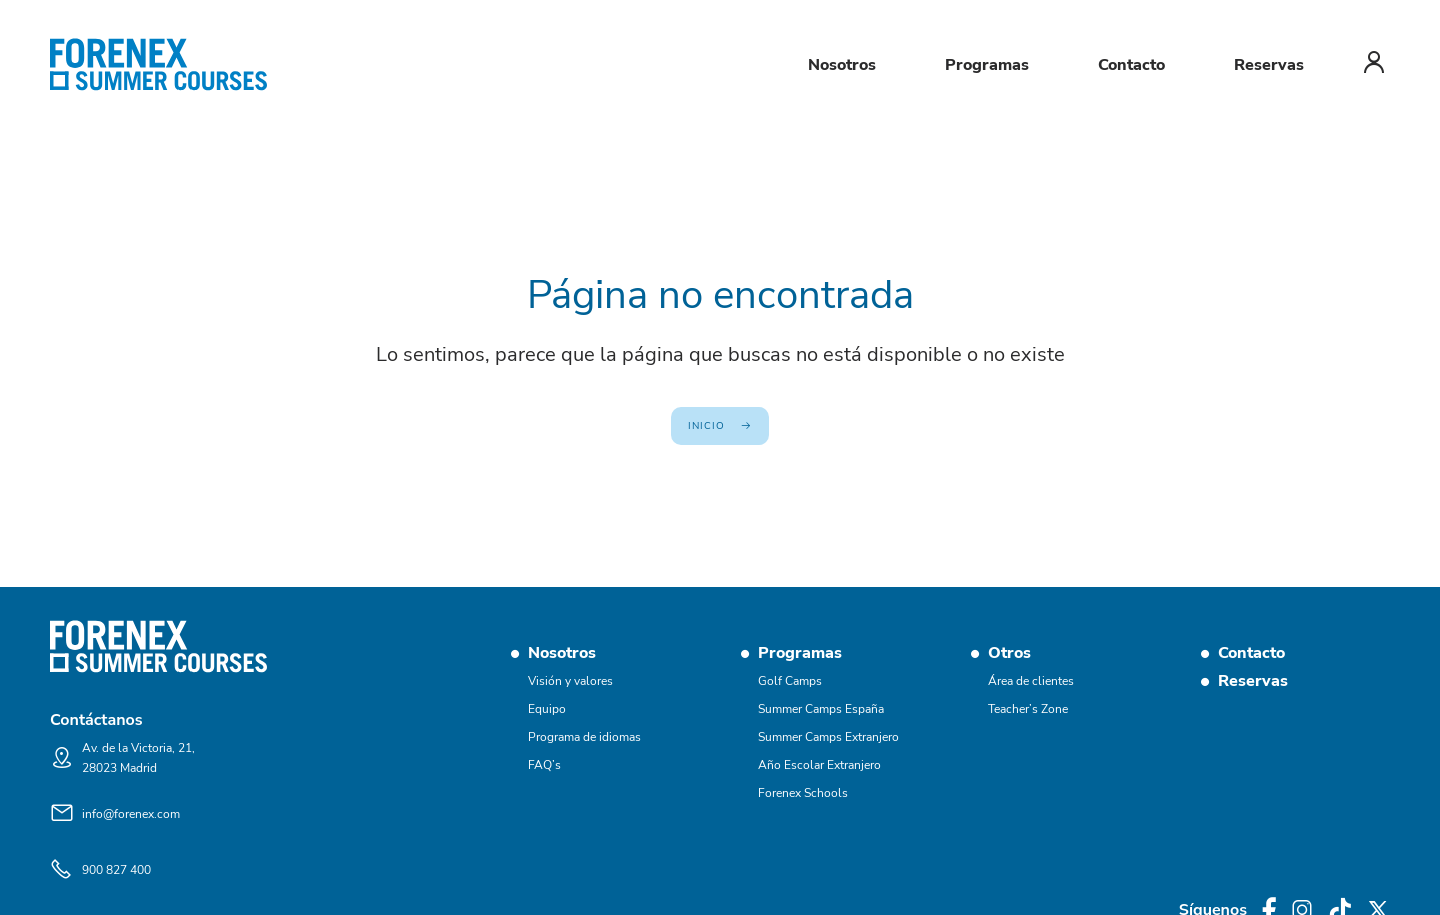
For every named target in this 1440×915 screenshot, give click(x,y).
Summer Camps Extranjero (828, 737)
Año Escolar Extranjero (819, 765)
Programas (987, 65)
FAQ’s (544, 765)
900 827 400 (116, 870)
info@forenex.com (131, 814)
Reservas (1269, 65)
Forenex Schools (803, 793)
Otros (1009, 653)
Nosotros (842, 65)
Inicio (706, 426)
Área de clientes (1031, 681)
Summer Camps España (821, 709)
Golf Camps (790, 681)
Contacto (1131, 65)
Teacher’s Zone (1028, 709)
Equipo (547, 709)
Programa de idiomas (584, 737)
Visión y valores (570, 681)
